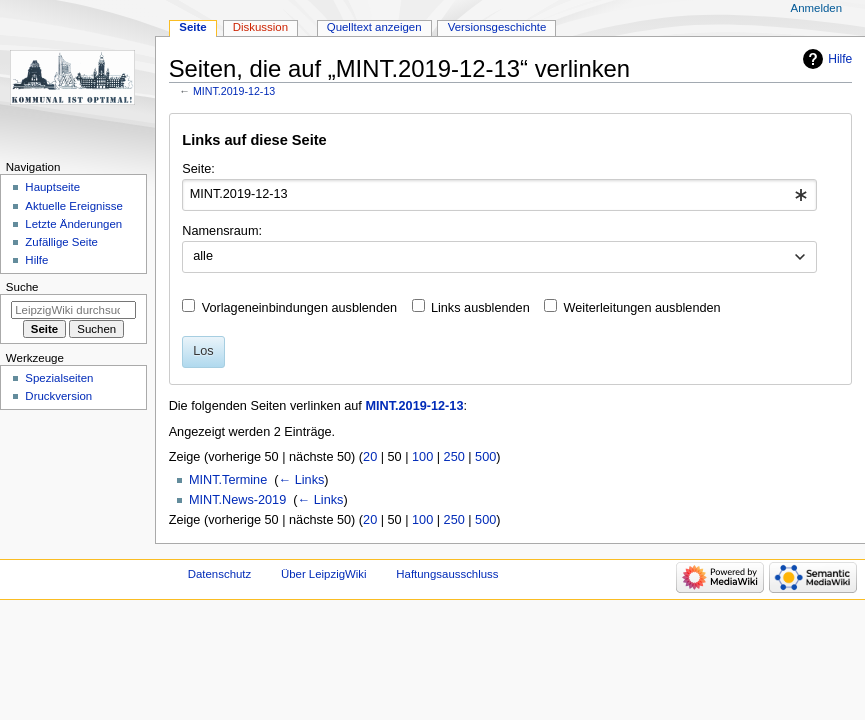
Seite (192, 27)
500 (485, 457)
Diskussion (260, 27)
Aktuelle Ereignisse (73, 206)
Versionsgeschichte (497, 27)
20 (370, 457)
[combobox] (499, 195)
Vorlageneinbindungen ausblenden (299, 308)
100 (422, 457)
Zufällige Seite (61, 242)
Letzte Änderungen (73, 224)
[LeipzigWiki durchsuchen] (73, 310)
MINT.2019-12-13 (234, 91)
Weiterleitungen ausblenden (642, 308)
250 (454, 457)
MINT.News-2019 (237, 500)
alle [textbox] (203, 256)
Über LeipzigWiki (324, 574)
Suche (22, 287)
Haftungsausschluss (447, 574)
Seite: (198, 169)
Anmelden (817, 8)
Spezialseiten (59, 378)
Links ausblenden (480, 308)
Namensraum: (222, 231)
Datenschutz (220, 574)
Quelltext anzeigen (374, 27)
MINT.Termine (228, 480)
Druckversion (58, 396)
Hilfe (840, 59)
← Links (301, 480)
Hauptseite (52, 187)
